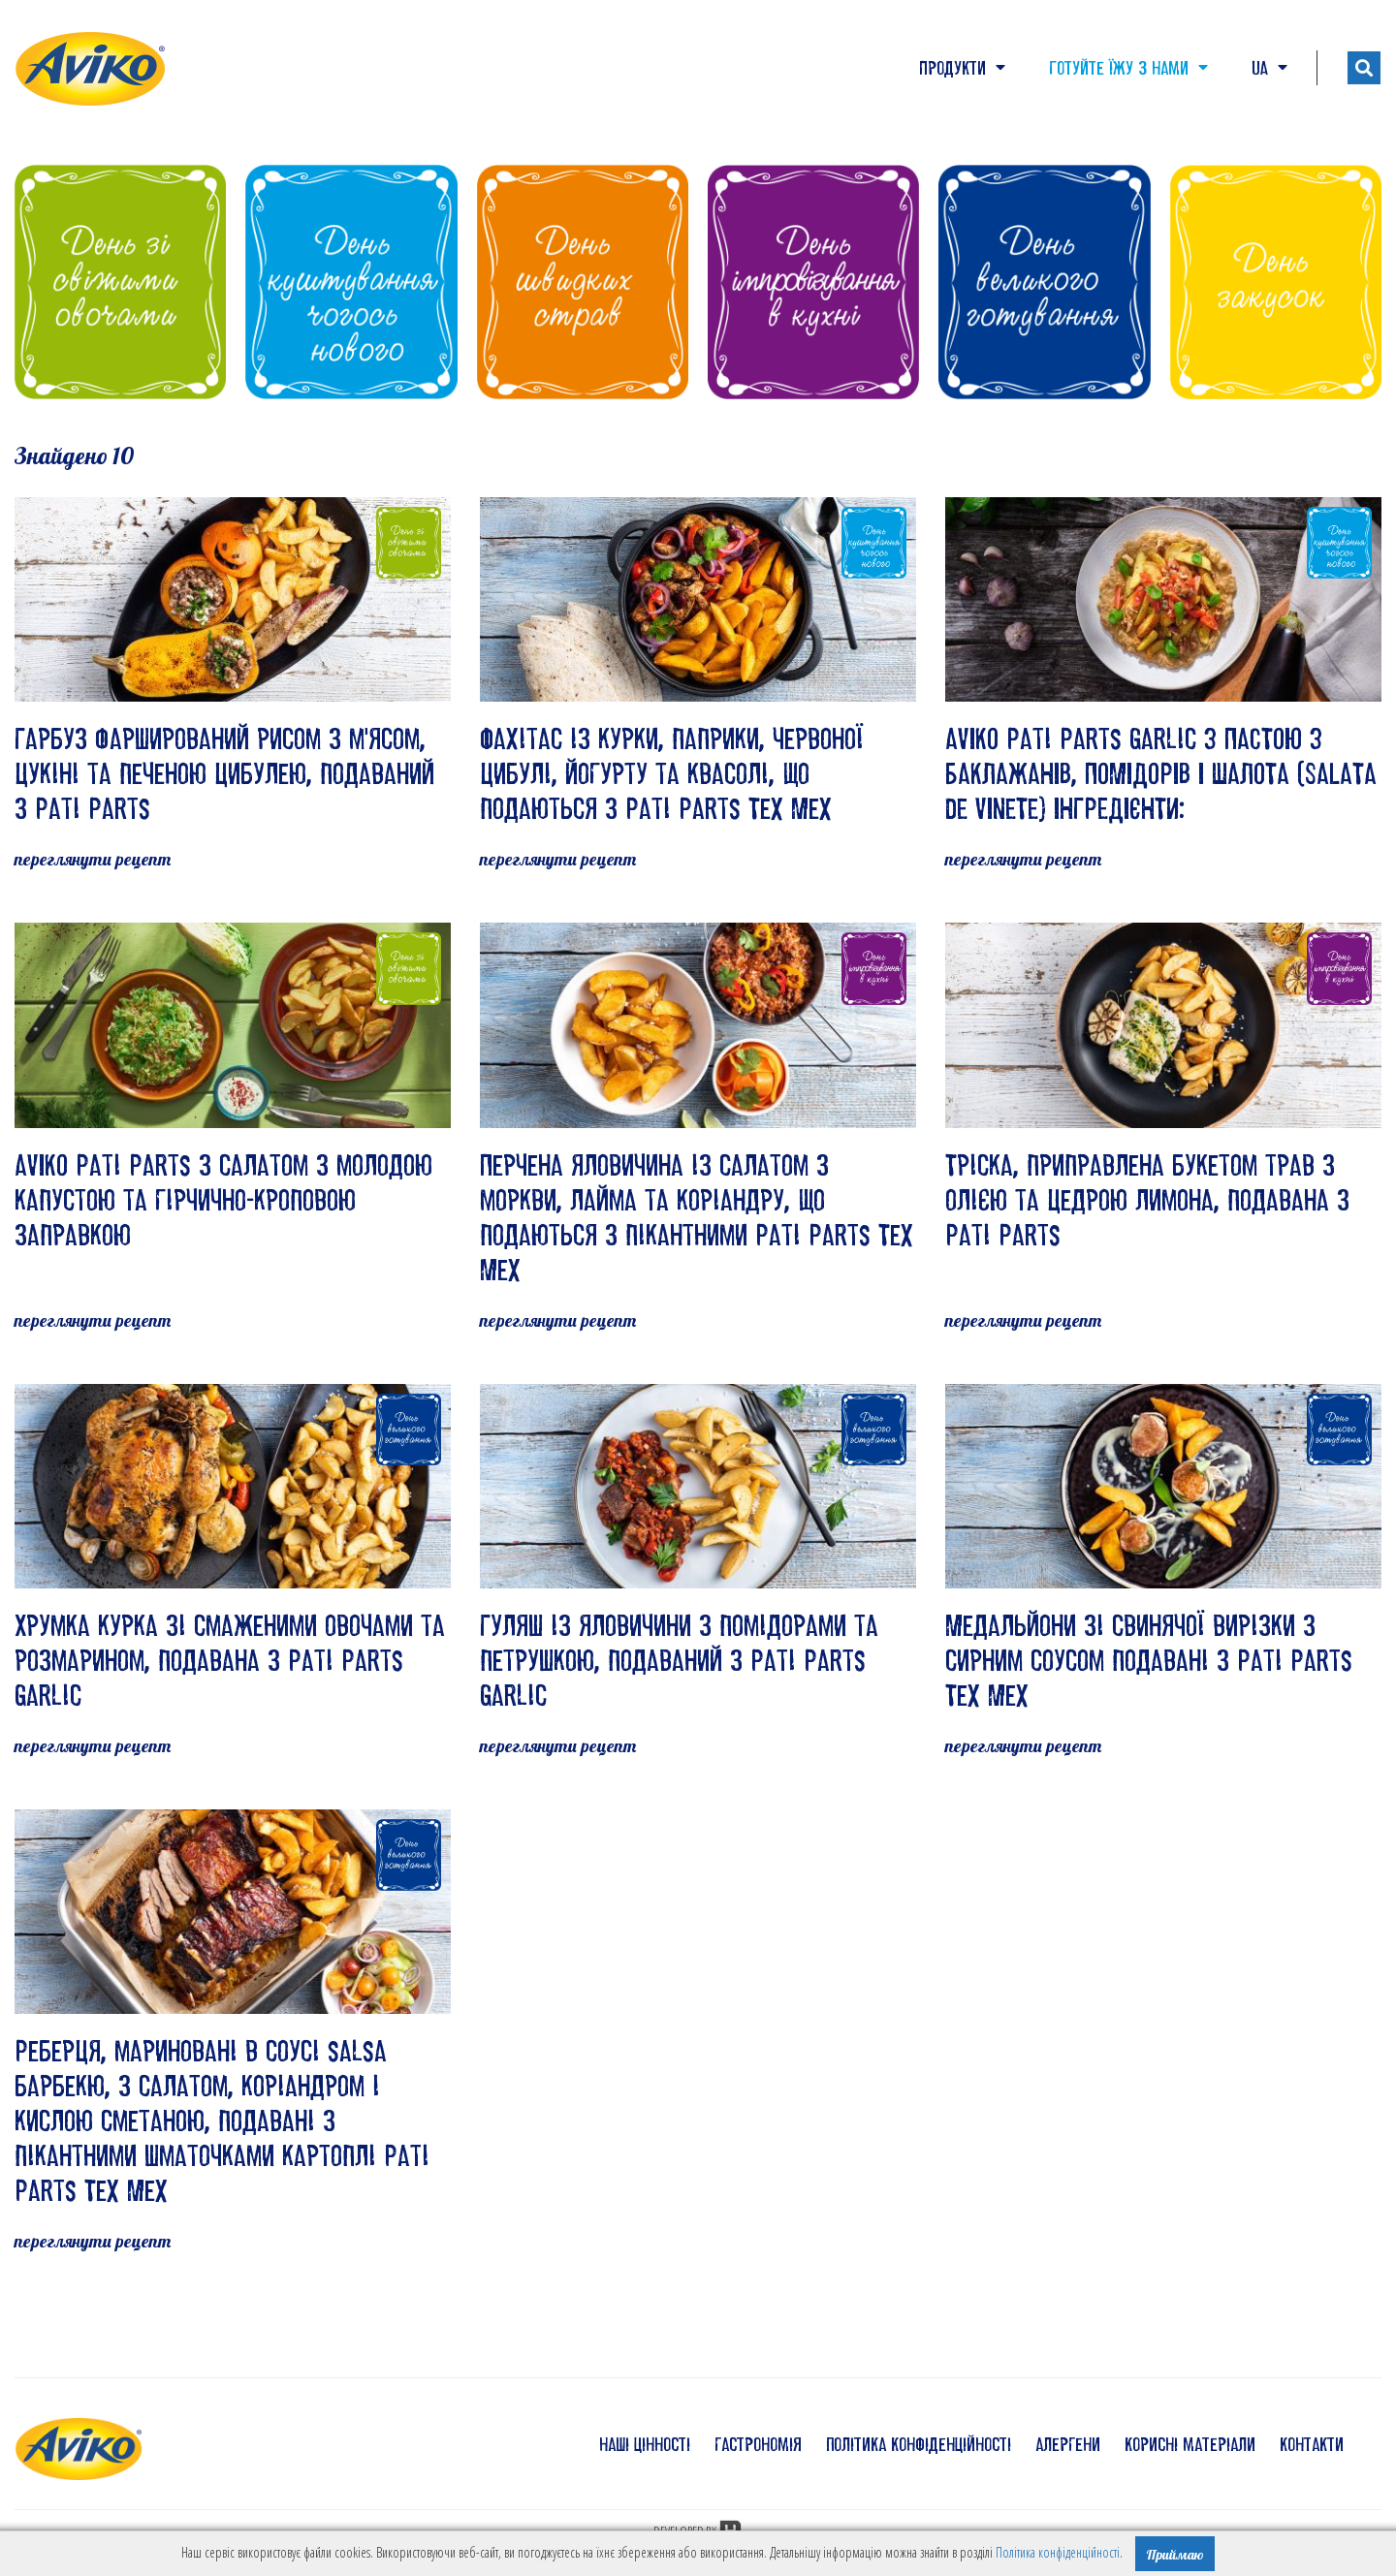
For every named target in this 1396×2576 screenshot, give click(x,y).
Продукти (962, 67)
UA (1269, 67)
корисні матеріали (1190, 2444)
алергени (1067, 2444)
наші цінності (644, 2444)
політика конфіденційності (918, 2444)
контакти (1312, 2444)
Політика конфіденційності (1058, 2552)
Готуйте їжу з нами (1128, 67)
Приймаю (1175, 2554)
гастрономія (758, 2444)
